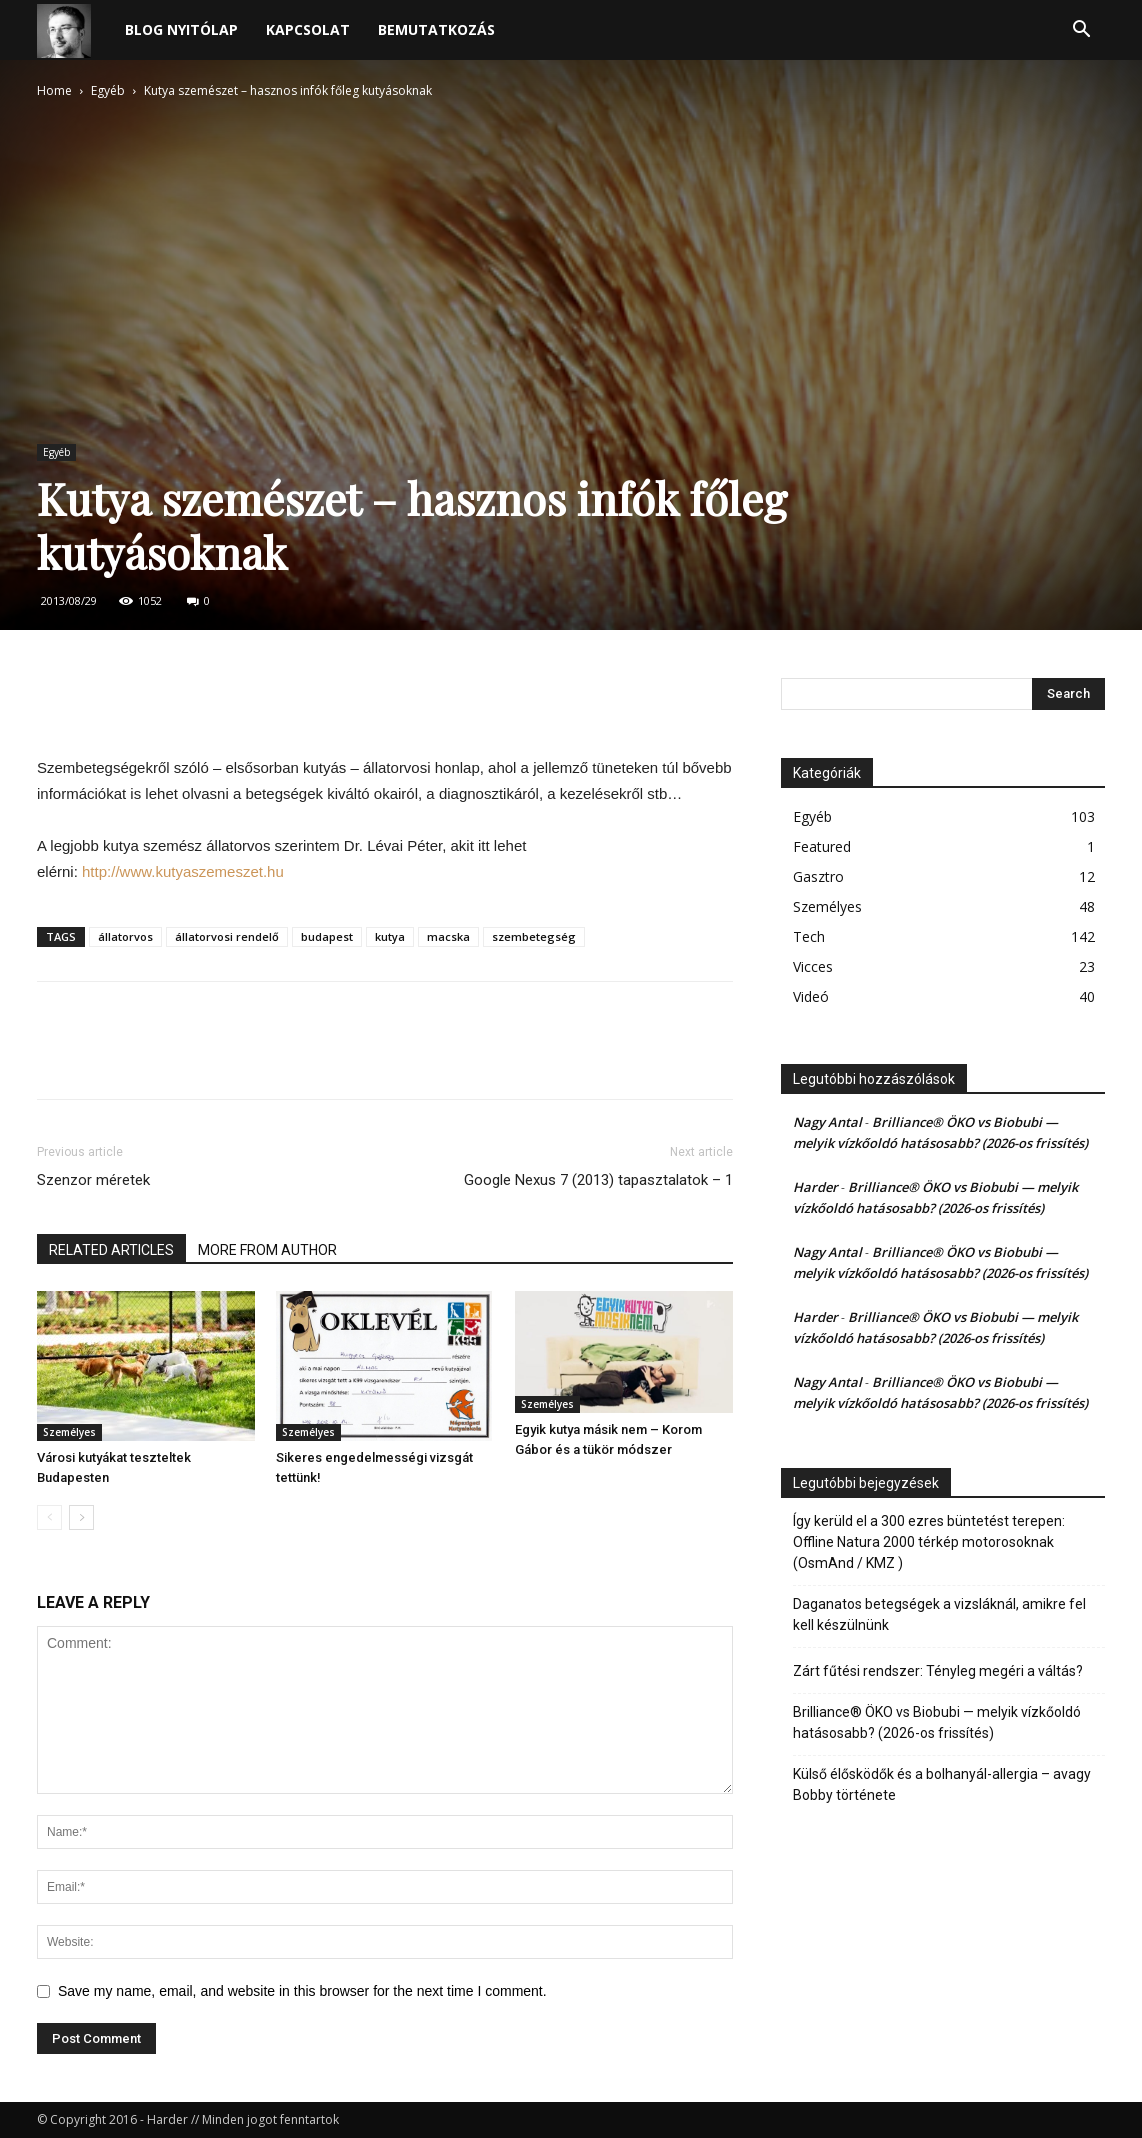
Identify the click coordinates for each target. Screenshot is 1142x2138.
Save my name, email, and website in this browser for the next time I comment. (302, 1991)
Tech (809, 936)
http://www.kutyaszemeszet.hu (183, 871)
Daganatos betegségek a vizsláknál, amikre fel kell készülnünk (939, 1614)
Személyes (69, 1432)
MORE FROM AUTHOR (267, 1250)
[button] (1081, 31)
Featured (822, 846)
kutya (390, 936)
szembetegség (534, 936)
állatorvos (125, 936)
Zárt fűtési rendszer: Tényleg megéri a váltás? (938, 1671)
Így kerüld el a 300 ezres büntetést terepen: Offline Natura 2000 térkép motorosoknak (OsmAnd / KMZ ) (929, 1542)
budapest (327, 936)
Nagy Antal (827, 1122)
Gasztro (818, 876)
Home (54, 90)
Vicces (813, 966)
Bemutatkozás (436, 29)
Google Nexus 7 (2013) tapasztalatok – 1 (598, 1180)
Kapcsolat (308, 29)
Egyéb (108, 90)
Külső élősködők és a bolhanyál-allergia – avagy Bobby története (942, 1784)
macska (448, 936)
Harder (815, 1187)
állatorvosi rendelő (227, 936)
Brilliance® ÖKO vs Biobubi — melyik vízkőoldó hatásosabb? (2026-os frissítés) (937, 1722)
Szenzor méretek (93, 1180)
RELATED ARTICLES (111, 1250)
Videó (811, 996)
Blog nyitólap (181, 29)
